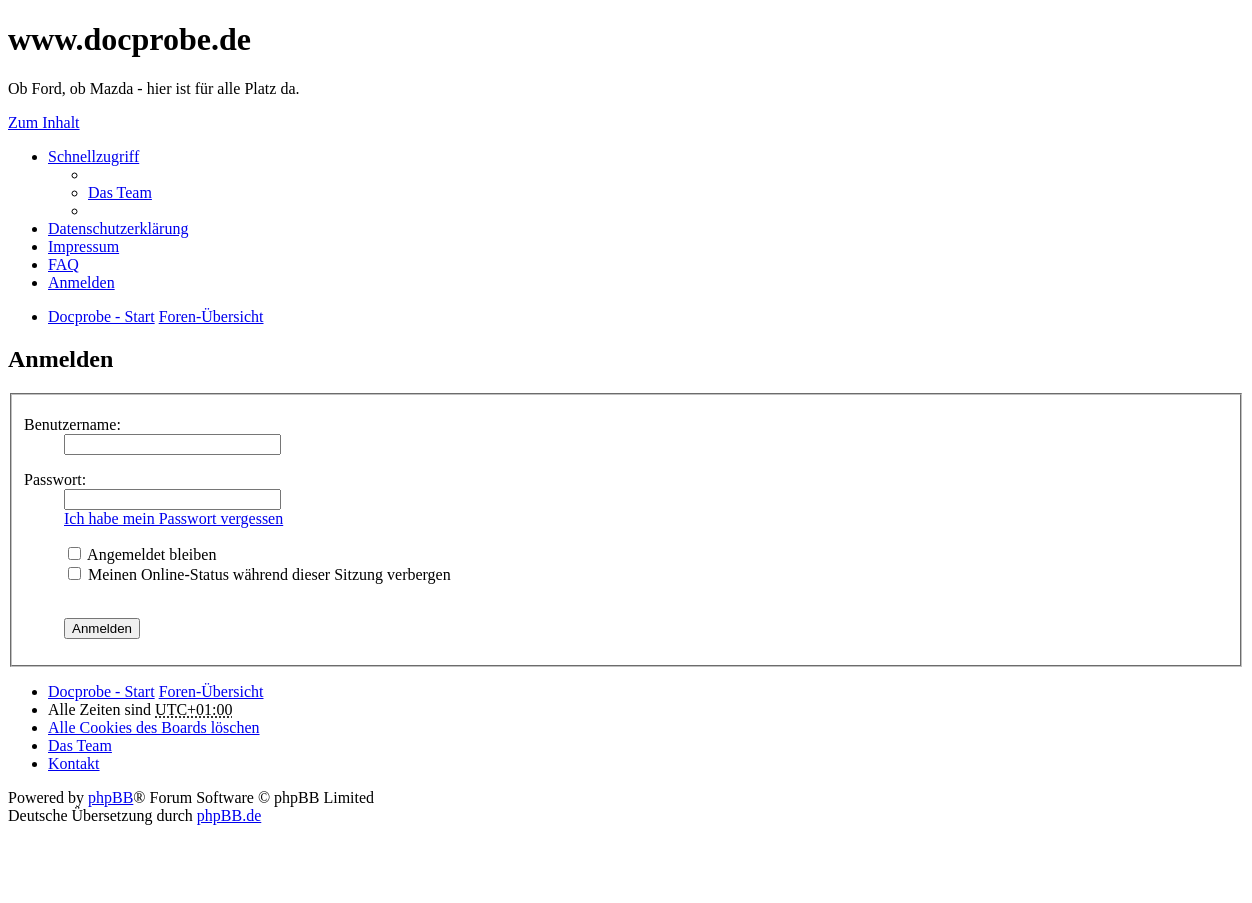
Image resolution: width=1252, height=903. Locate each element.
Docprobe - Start (101, 691)
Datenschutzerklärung (118, 228)
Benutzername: (72, 424)
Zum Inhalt (44, 122)
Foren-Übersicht (211, 691)
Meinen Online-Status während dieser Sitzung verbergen (259, 574)
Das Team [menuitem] (120, 192)
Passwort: (55, 479)
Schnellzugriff (93, 156)
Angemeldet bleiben (142, 554)
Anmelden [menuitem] (81, 282)
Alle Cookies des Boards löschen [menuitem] (154, 727)
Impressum (83, 246)
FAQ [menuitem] (63, 264)
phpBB (110, 797)
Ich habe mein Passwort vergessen (173, 518)
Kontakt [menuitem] (74, 763)
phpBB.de (229, 815)
